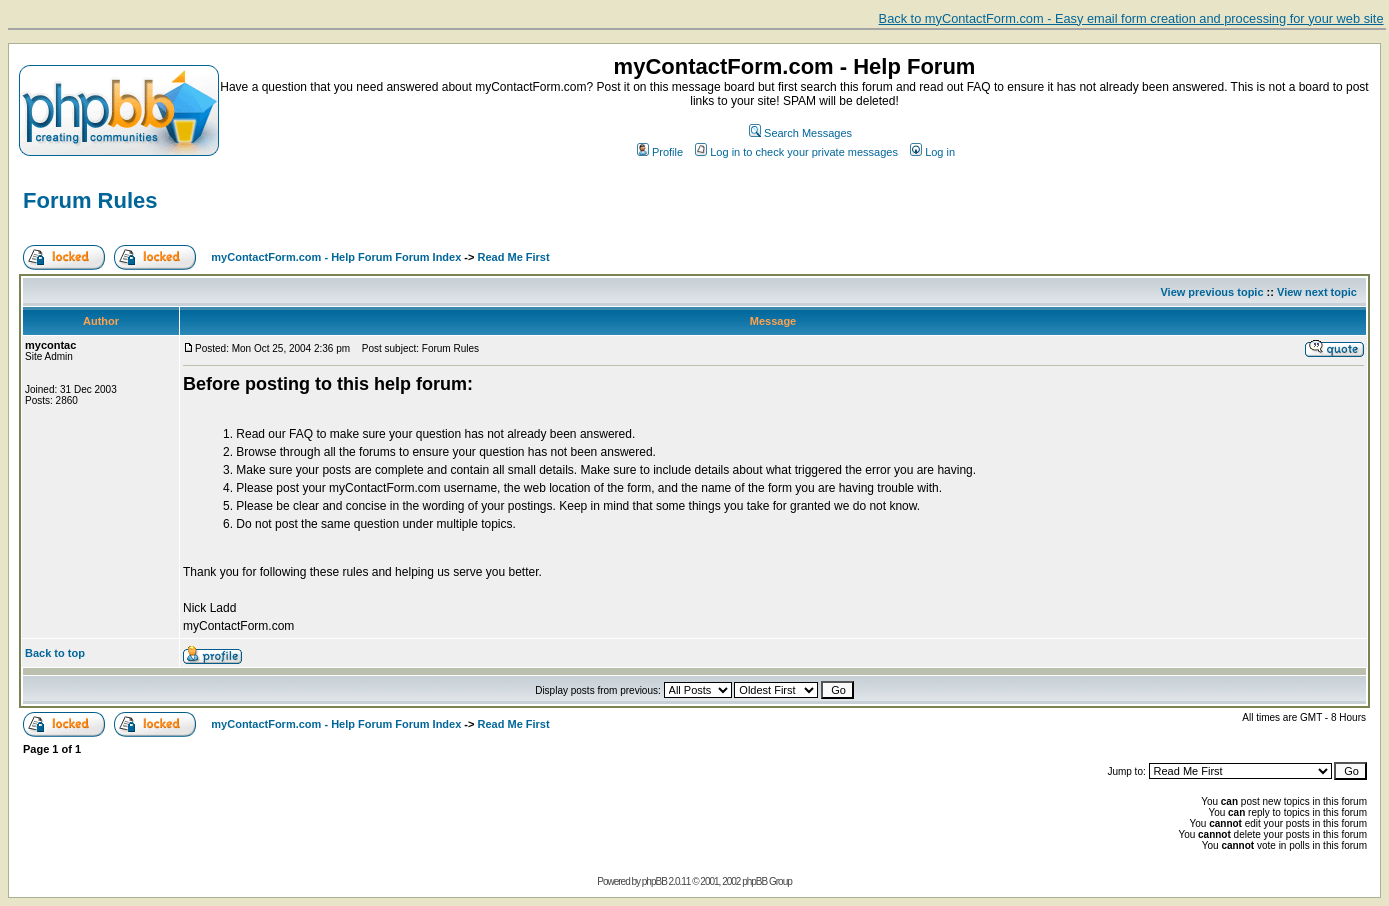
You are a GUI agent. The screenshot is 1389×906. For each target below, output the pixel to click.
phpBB (654, 881)
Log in (932, 152)
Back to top (55, 653)
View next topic (1317, 292)
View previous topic (1211, 292)
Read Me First (514, 257)
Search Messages (800, 133)
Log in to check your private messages (796, 152)
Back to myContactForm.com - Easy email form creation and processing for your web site (1131, 18)
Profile (660, 152)
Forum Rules (90, 200)
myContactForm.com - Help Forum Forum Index (336, 257)
